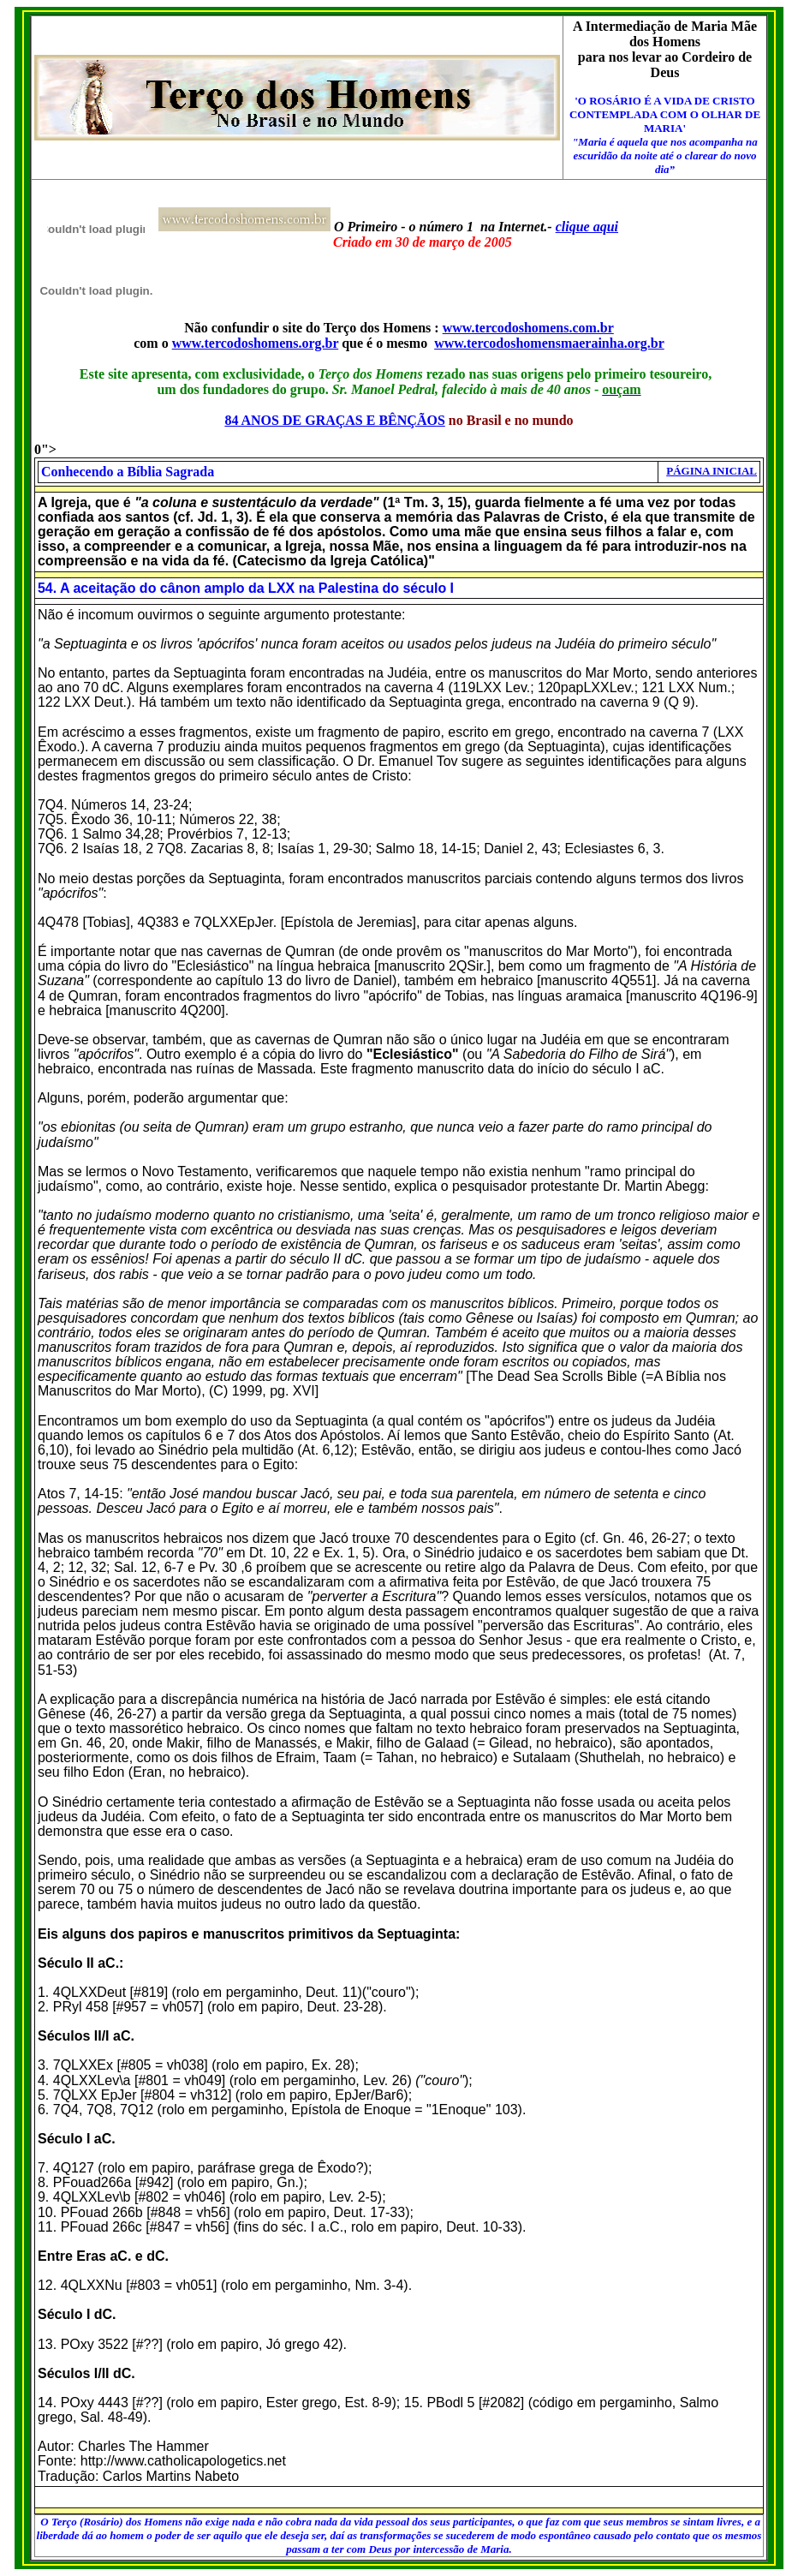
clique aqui (587, 226)
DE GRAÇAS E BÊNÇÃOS (362, 420)
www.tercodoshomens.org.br (255, 343)
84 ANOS (251, 420)
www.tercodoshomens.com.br (528, 327)
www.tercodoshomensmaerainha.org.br (549, 343)
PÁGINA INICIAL (711, 470)
